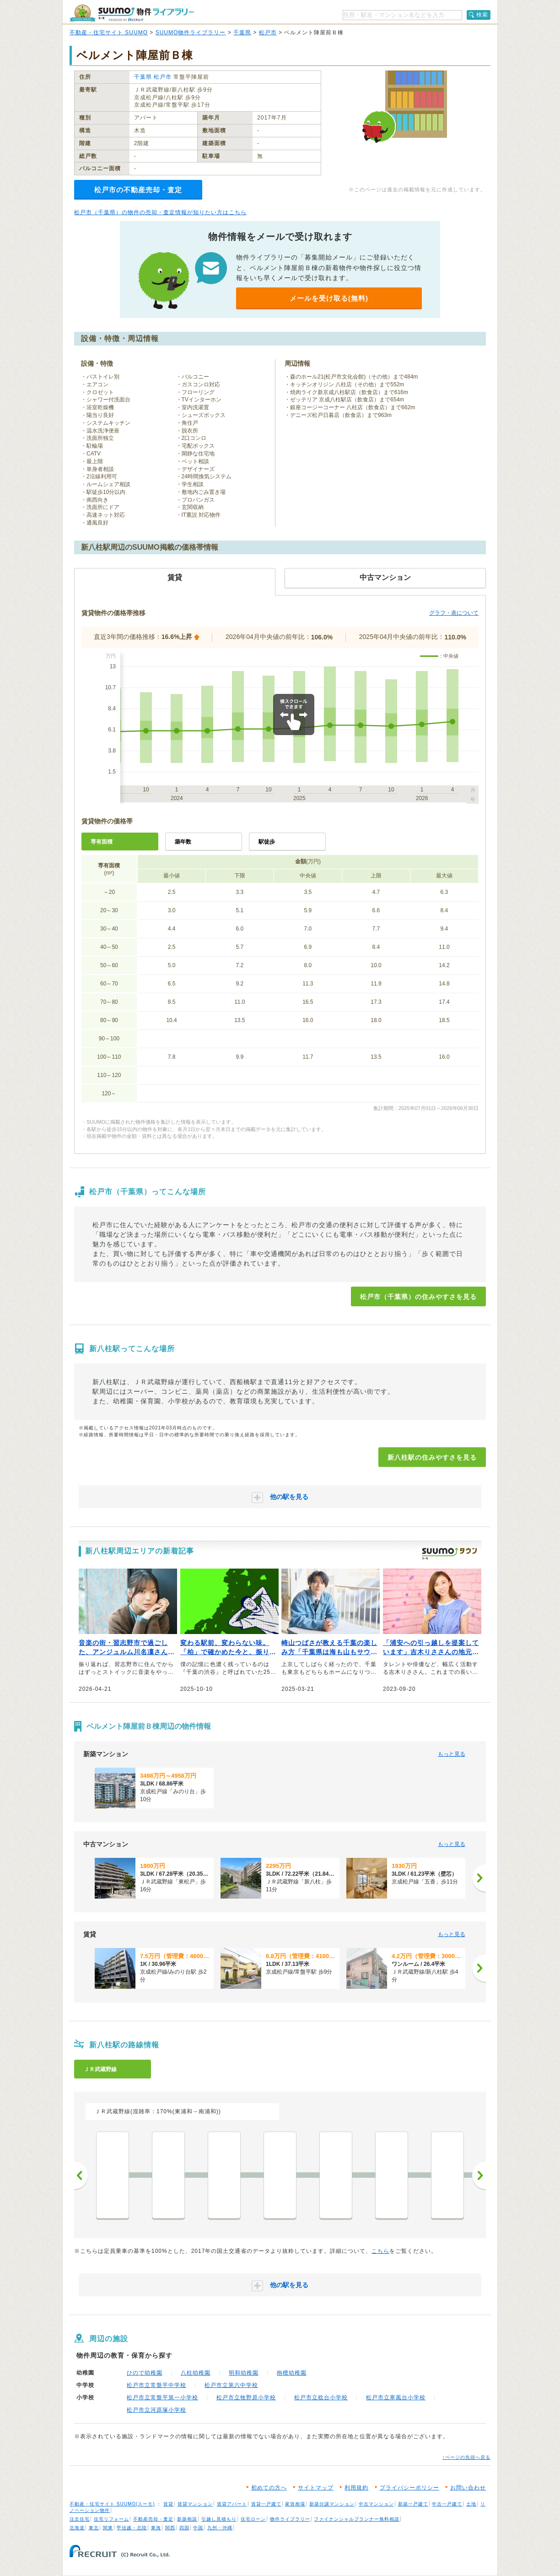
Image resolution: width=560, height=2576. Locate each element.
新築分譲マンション (332, 2503)
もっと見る (451, 1754)
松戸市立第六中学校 (231, 2385)
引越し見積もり (219, 2519)
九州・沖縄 (219, 2527)
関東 (108, 2527)
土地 (471, 2503)
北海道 (77, 2527)
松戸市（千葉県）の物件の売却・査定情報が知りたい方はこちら (160, 212)
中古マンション (376, 2503)
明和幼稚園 (243, 2373)
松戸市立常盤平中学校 (156, 2385)
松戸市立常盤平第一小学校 (162, 2397)
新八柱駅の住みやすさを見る (432, 1457)
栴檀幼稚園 (292, 2373)
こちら (380, 2251)
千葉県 (242, 32)
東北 (94, 2527)
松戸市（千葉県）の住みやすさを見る (418, 1296)
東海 (156, 2527)
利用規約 (356, 2487)
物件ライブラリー (290, 2519)
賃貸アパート (232, 2503)
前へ (81, 2175)
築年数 (183, 842)
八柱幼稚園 (195, 2373)
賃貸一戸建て (266, 2503)
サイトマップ (316, 2487)
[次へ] (479, 1878)
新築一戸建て (413, 2503)
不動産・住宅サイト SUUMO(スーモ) (112, 2503)
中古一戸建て (447, 2503)
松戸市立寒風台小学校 (395, 2397)
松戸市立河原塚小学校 (156, 2410)
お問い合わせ (468, 2487)
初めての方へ (269, 2487)
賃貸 (168, 2503)
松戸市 (268, 32)
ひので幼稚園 (144, 2373)
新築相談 (187, 2519)
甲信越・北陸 (132, 2527)
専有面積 (102, 842)
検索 (482, 14)
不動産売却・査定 (153, 2519)
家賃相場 (295, 2503)
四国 (184, 2527)
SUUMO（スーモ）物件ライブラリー (132, 13)
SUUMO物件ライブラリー (191, 32)
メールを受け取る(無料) (329, 298)
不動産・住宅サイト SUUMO (109, 32)
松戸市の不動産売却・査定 (138, 190)
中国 (198, 2527)
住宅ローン (253, 2519)
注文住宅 (80, 2519)
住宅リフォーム (111, 2519)
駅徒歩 (266, 842)
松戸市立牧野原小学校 (246, 2397)
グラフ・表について (454, 613)
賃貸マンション (195, 2503)
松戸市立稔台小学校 (321, 2397)
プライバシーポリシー (409, 2487)
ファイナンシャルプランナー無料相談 (356, 2519)
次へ (479, 2175)
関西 (170, 2527)
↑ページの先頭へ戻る (466, 2457)
